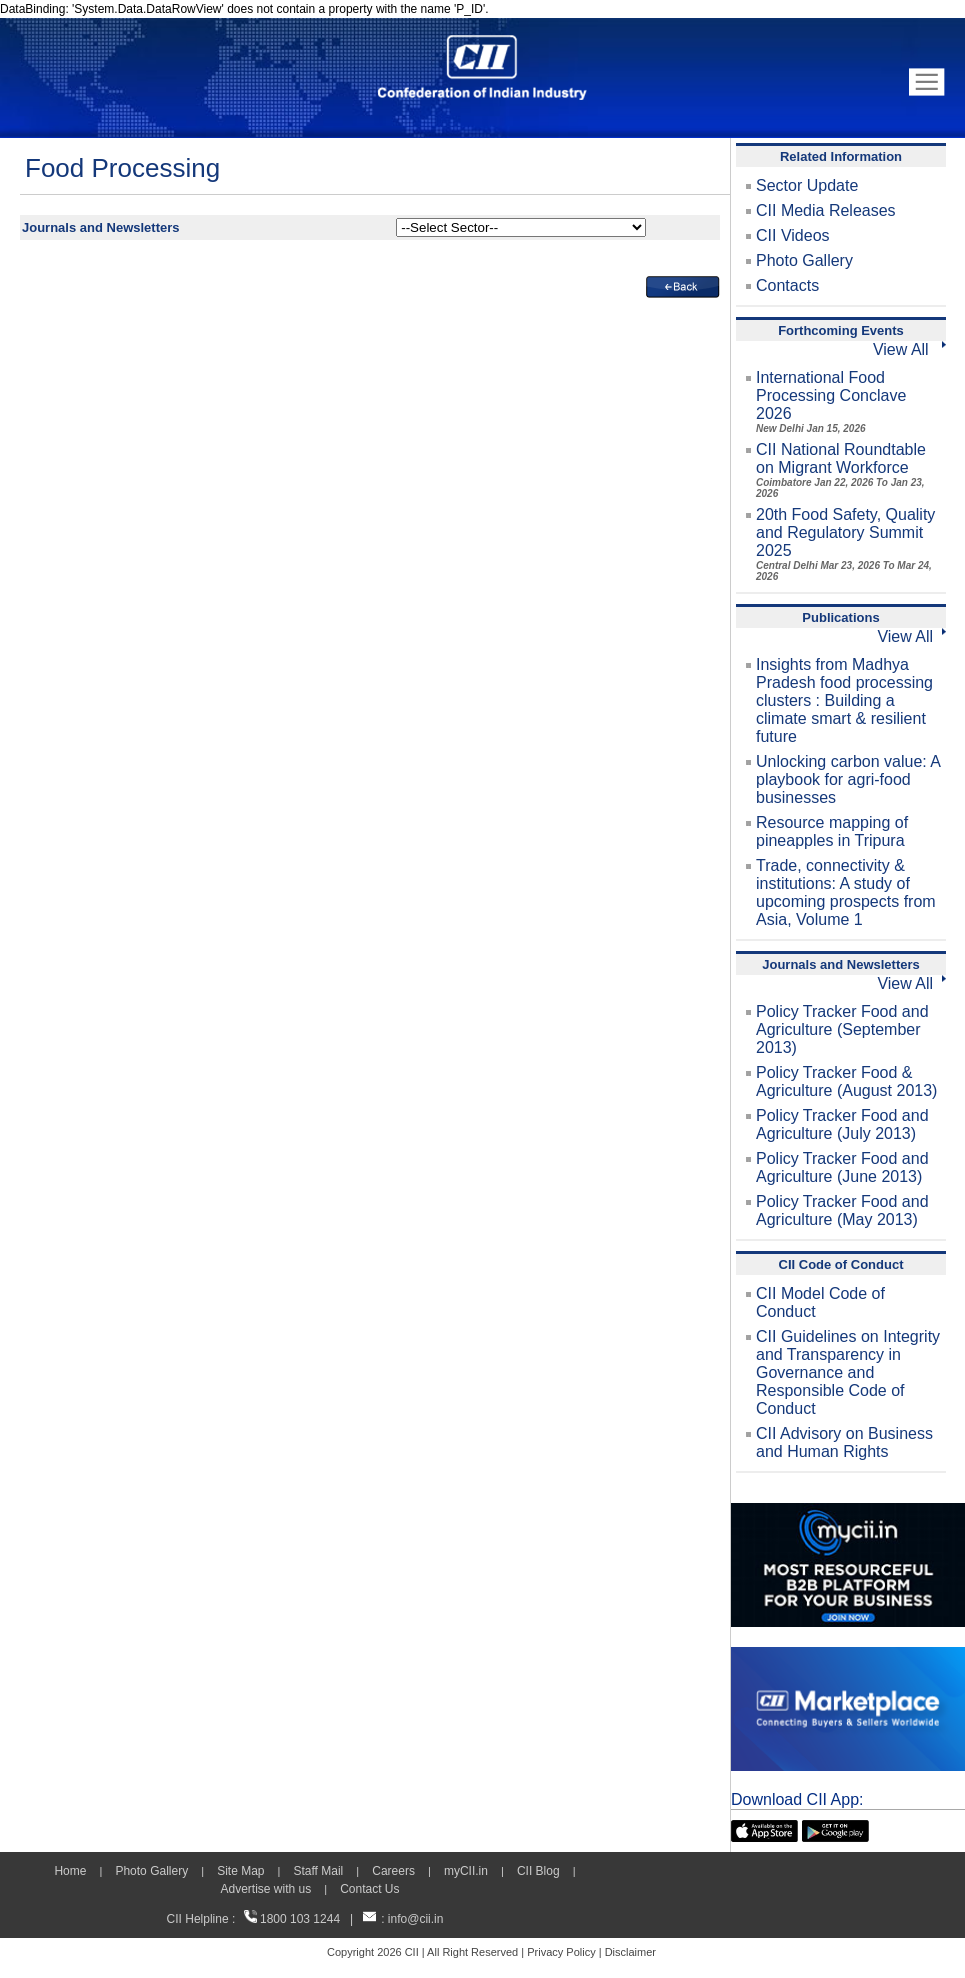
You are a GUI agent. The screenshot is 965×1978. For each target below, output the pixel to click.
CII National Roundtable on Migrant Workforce (841, 470)
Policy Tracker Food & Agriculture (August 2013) (846, 1081)
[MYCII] (848, 1511)
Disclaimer (630, 1952)
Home (70, 1871)
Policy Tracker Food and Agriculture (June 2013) (842, 1167)
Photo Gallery (804, 260)
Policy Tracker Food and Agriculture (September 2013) (842, 1029)
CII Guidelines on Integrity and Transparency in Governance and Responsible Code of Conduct (848, 1372)
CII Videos (793, 235)
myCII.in (466, 1871)
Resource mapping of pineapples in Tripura (832, 831)
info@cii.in (416, 1919)
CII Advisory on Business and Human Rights (844, 1442)
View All (909, 349)
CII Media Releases (826, 210)
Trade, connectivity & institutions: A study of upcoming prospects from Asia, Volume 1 (846, 892)
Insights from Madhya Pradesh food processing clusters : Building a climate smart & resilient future (844, 700)
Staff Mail (318, 1871)
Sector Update (807, 185)
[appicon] (764, 1828)
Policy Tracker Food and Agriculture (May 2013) (842, 1210)
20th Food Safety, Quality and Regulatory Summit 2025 (845, 544)
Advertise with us (265, 1889)
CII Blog (538, 1871)
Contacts (787, 285)
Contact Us (369, 1889)
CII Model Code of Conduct (820, 1302)
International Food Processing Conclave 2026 (831, 401)
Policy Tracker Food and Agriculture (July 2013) (842, 1124)
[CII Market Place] (848, 1655)
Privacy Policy (561, 1952)
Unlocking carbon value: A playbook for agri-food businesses (848, 779)
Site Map (240, 1871)
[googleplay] (835, 1828)
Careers (393, 1871)
